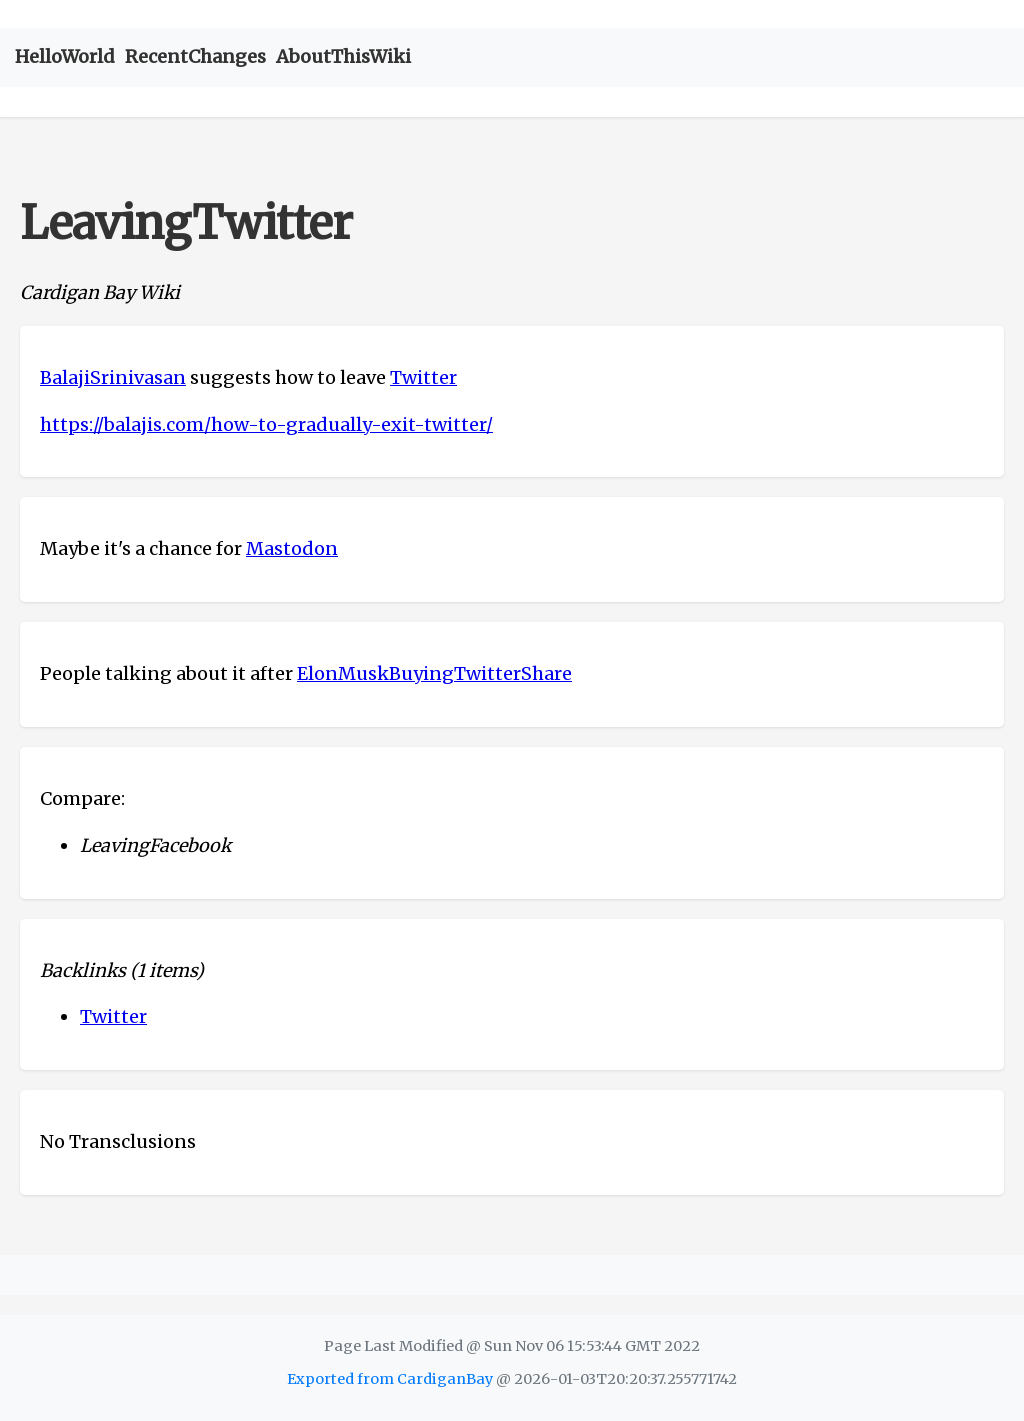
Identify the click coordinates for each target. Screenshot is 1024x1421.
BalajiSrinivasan (113, 377)
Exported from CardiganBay (390, 1379)
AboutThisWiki (343, 56)
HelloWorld (65, 56)
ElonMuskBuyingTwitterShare (434, 673)
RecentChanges (195, 56)
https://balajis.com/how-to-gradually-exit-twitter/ (266, 424)
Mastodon (292, 548)
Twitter (423, 377)
